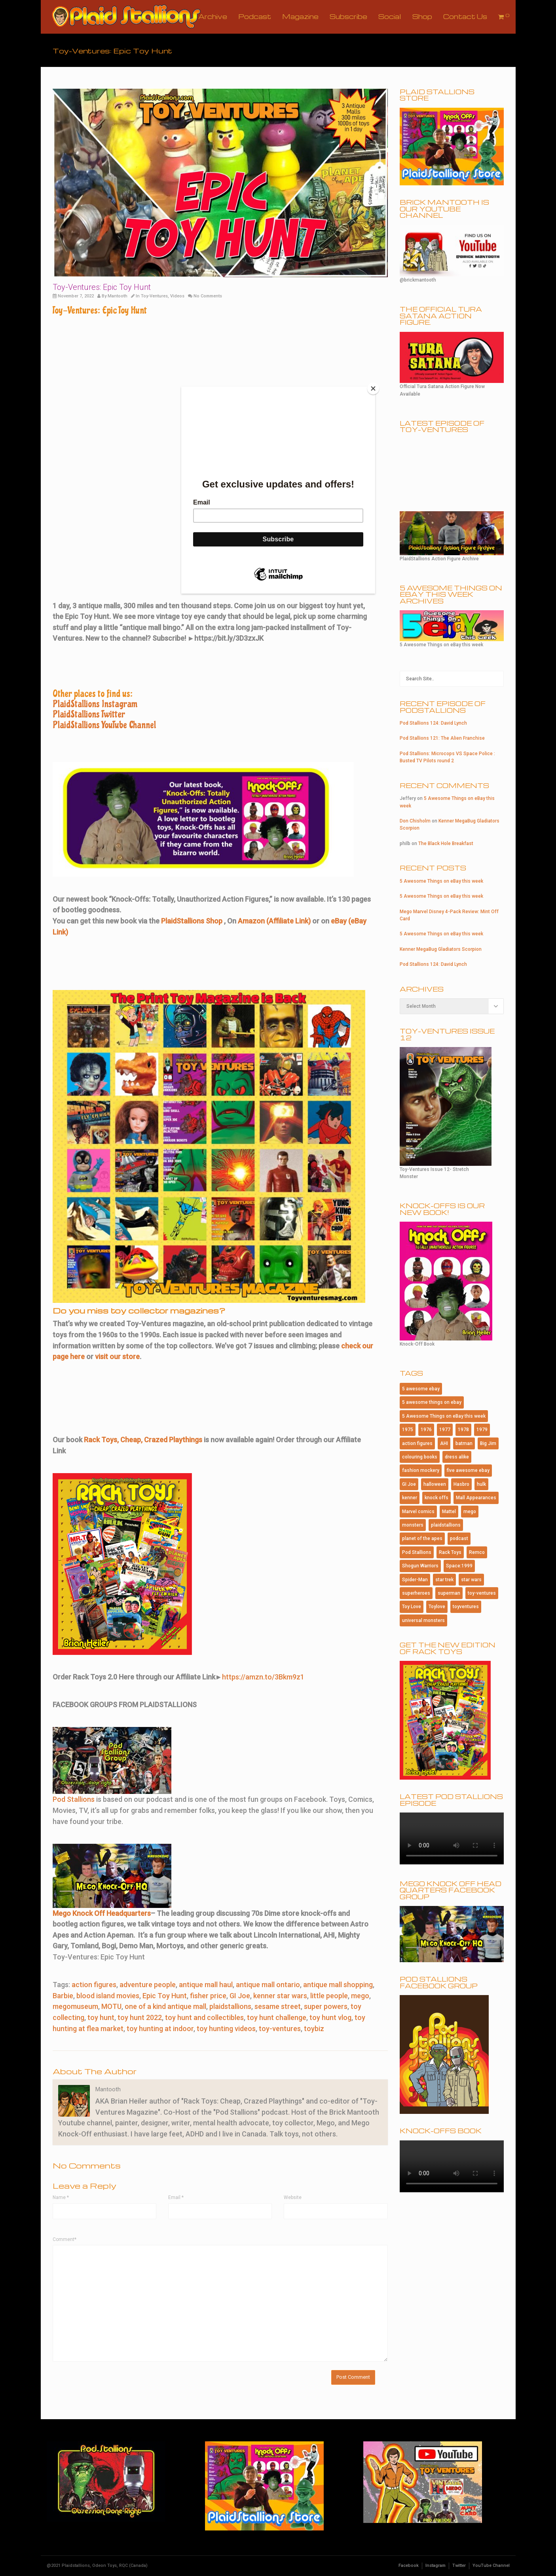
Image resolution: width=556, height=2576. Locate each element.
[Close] (373, 388)
